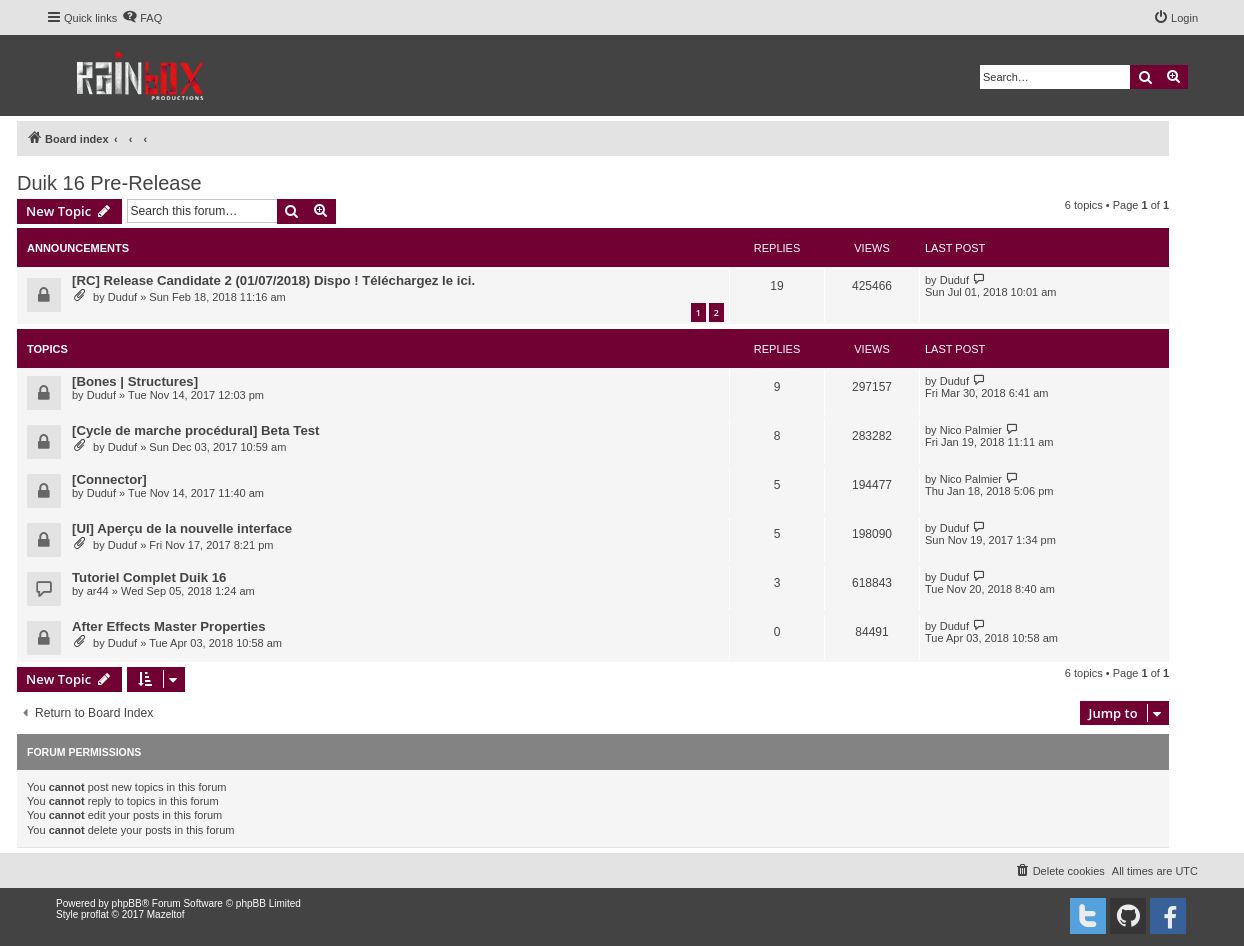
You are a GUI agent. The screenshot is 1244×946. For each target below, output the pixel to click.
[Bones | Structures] (135, 381)
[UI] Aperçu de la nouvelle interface (182, 528)
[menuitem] (142, 18)
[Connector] (109, 479)
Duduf (122, 297)
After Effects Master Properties (168, 626)
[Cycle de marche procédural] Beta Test (195, 430)
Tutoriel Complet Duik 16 (149, 577)
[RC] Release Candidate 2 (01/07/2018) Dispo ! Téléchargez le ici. (273, 280)
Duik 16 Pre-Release (109, 183)
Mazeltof (166, 914)
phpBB (127, 903)
